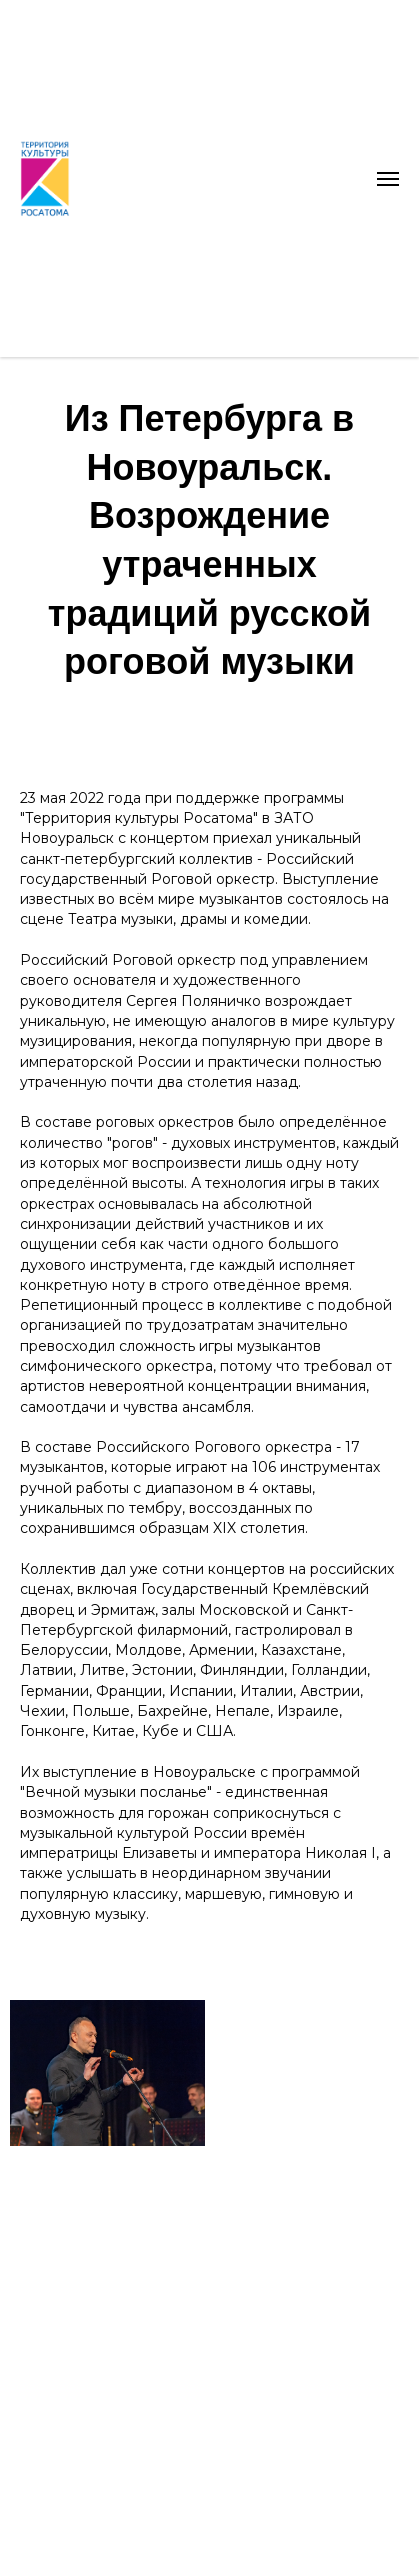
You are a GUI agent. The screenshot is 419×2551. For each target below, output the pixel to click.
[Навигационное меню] (388, 179)
